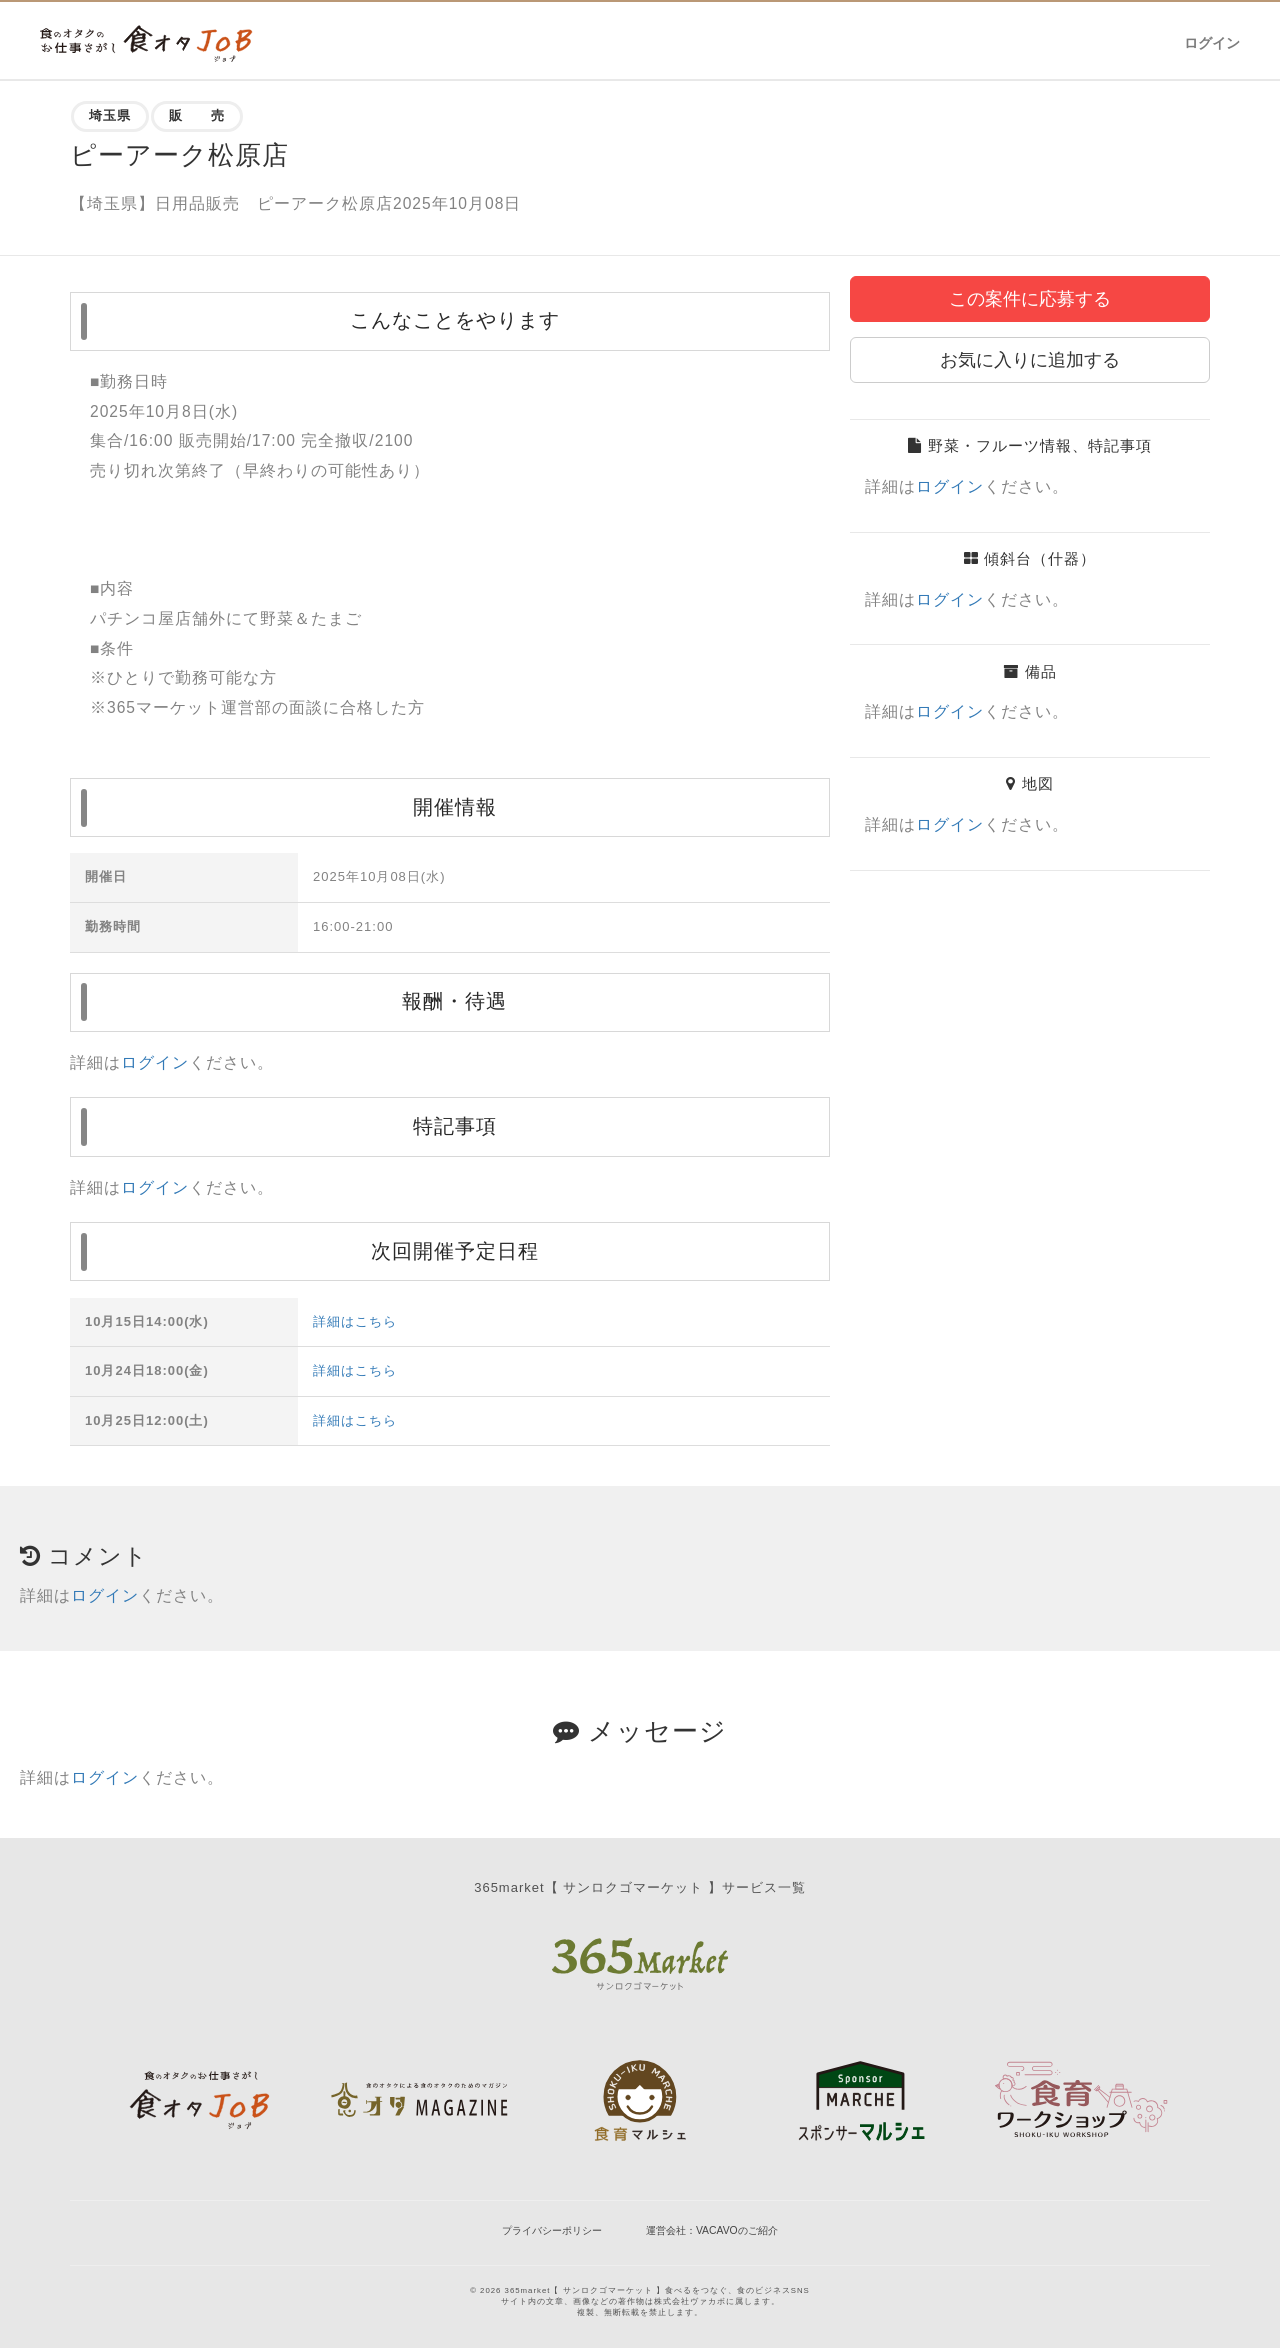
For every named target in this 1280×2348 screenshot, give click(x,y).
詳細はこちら (355, 1321)
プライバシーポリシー (552, 2230)
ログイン (1212, 43)
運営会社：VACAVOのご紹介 (712, 2230)
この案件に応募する (1030, 299)
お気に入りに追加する (1030, 360)
